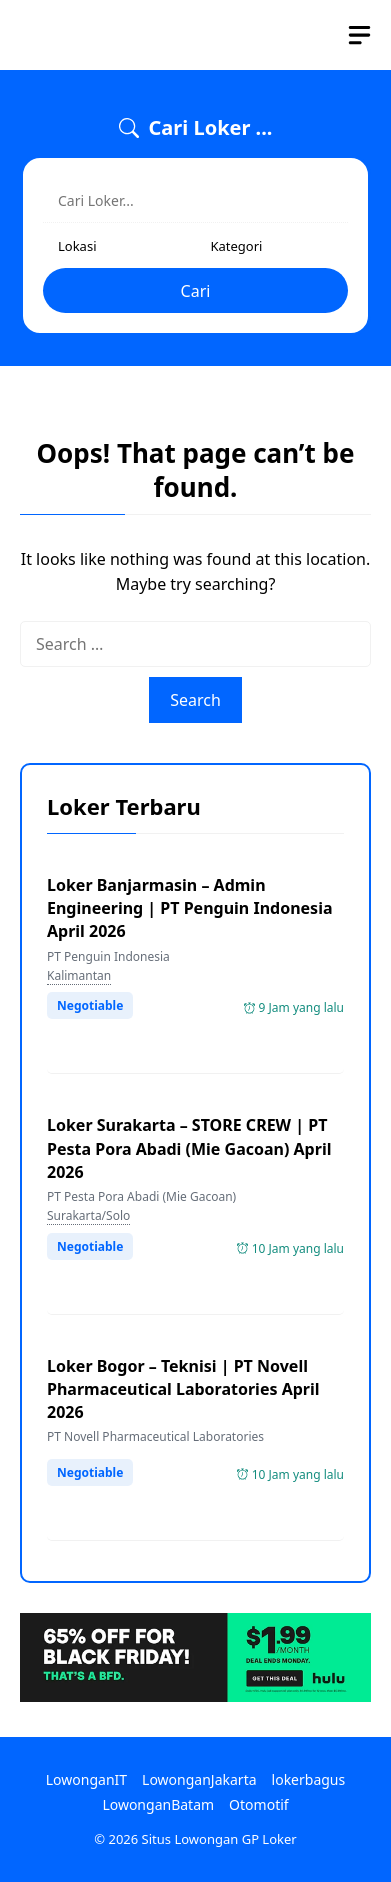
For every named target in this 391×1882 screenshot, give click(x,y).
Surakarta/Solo (88, 1215)
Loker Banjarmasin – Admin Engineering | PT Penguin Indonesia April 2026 (190, 908)
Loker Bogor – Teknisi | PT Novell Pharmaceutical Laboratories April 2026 (183, 1389)
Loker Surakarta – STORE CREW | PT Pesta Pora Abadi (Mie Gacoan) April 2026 (189, 1148)
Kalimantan (79, 975)
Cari (196, 291)
